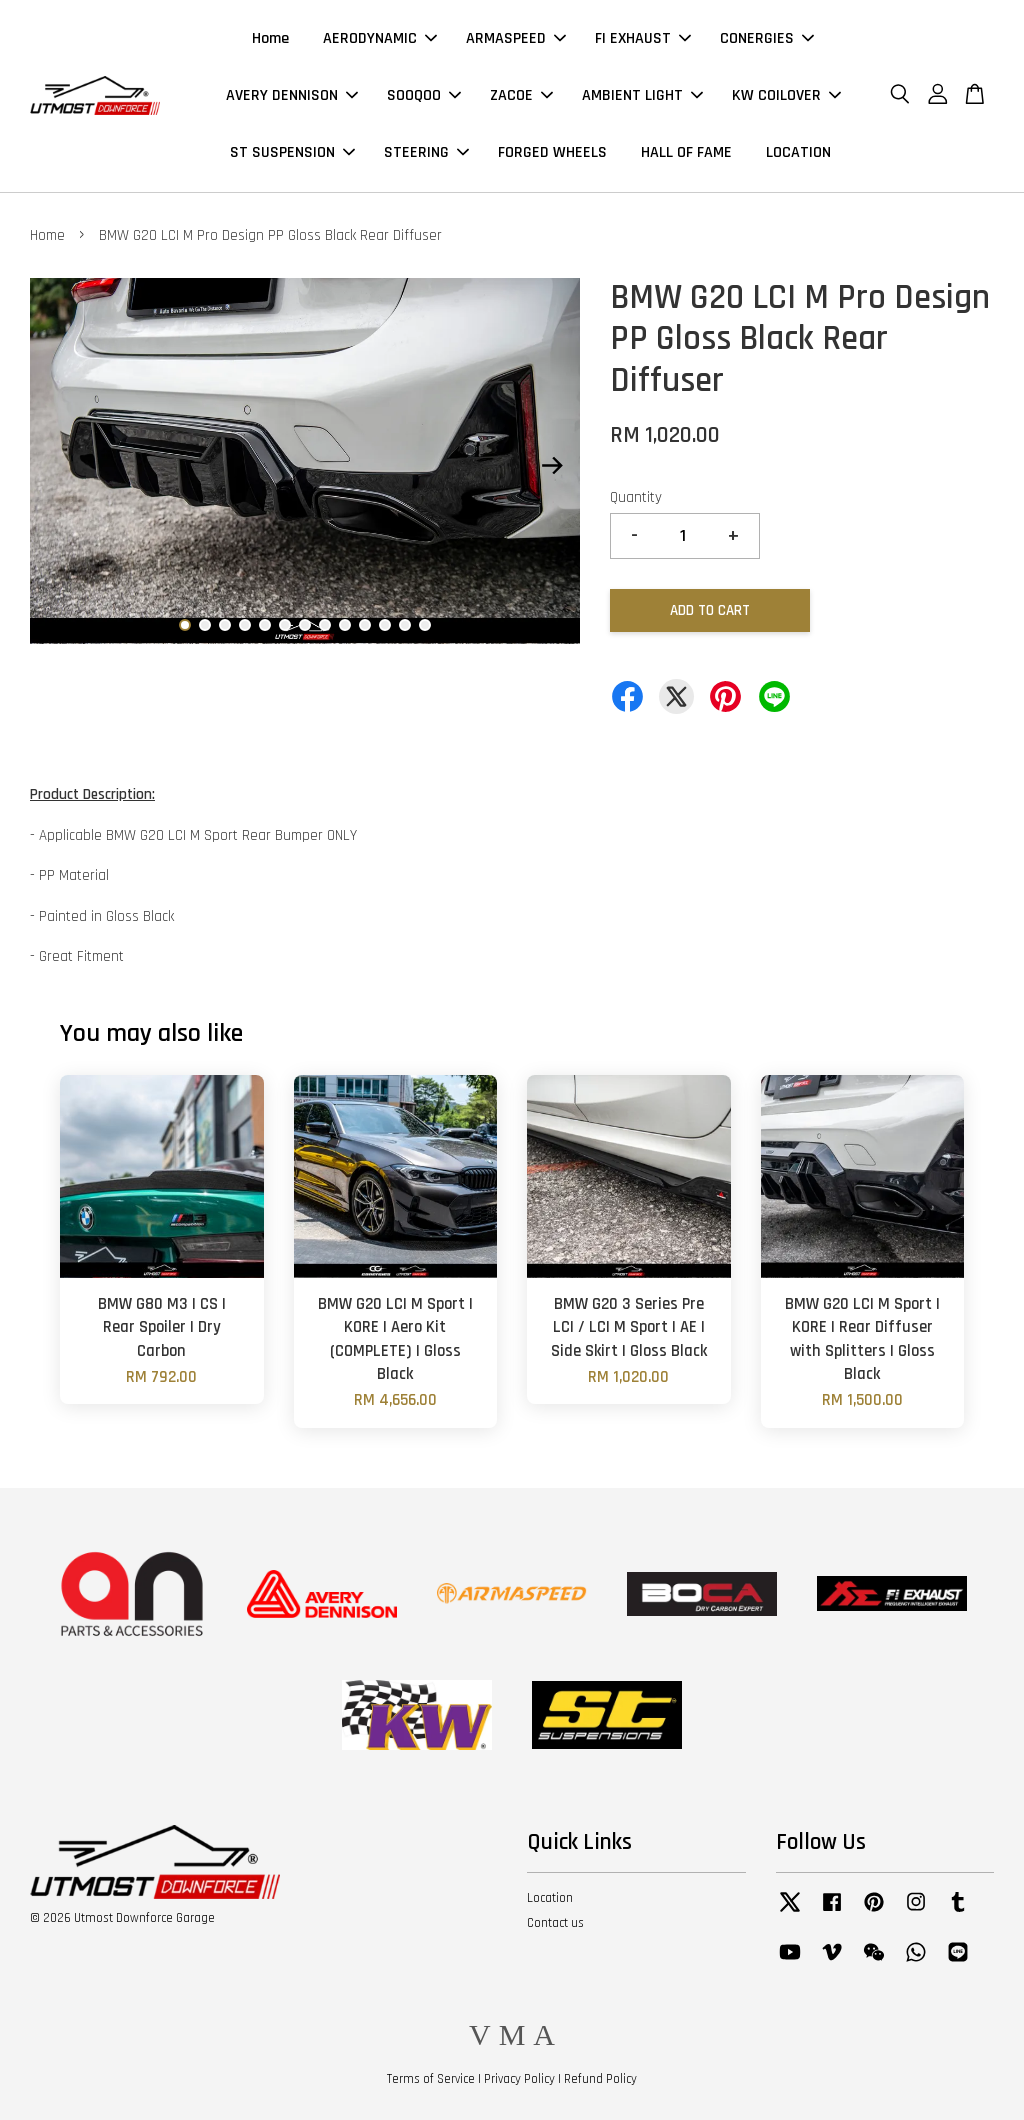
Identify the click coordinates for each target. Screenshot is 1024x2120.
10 (365, 625)
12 (405, 625)
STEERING (426, 152)
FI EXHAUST (643, 38)
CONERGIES (767, 38)
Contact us (555, 1923)
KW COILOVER (786, 95)
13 (425, 625)
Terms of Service (431, 2079)
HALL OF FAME (686, 152)
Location (550, 1898)
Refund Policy (600, 2079)
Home (270, 38)
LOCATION (798, 152)
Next (553, 465)
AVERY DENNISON (292, 95)
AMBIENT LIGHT (642, 95)
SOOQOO (424, 95)
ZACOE (521, 95)
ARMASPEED (516, 38)
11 (385, 625)
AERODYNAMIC (380, 38)
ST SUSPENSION (292, 152)
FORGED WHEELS (552, 152)
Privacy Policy (519, 2079)
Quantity (636, 497)
